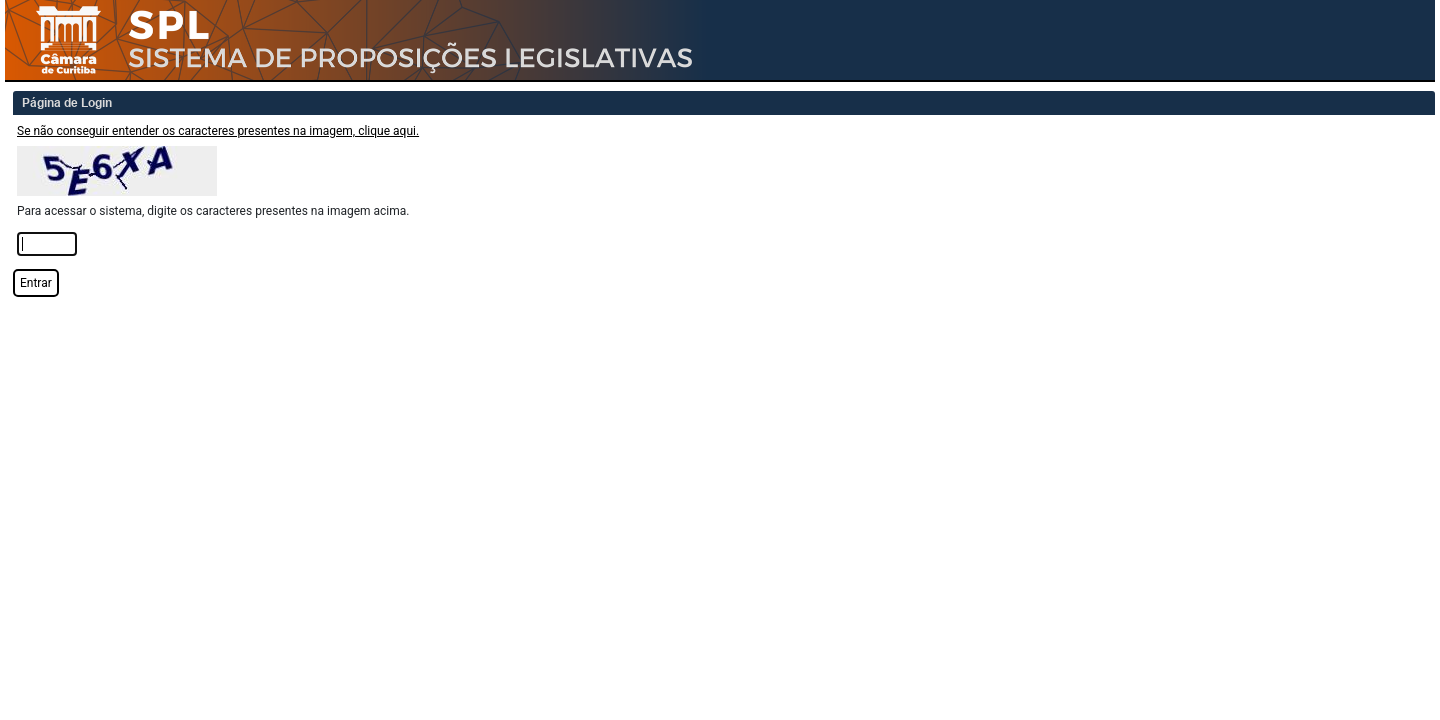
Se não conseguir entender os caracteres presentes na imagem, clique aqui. (218, 131)
